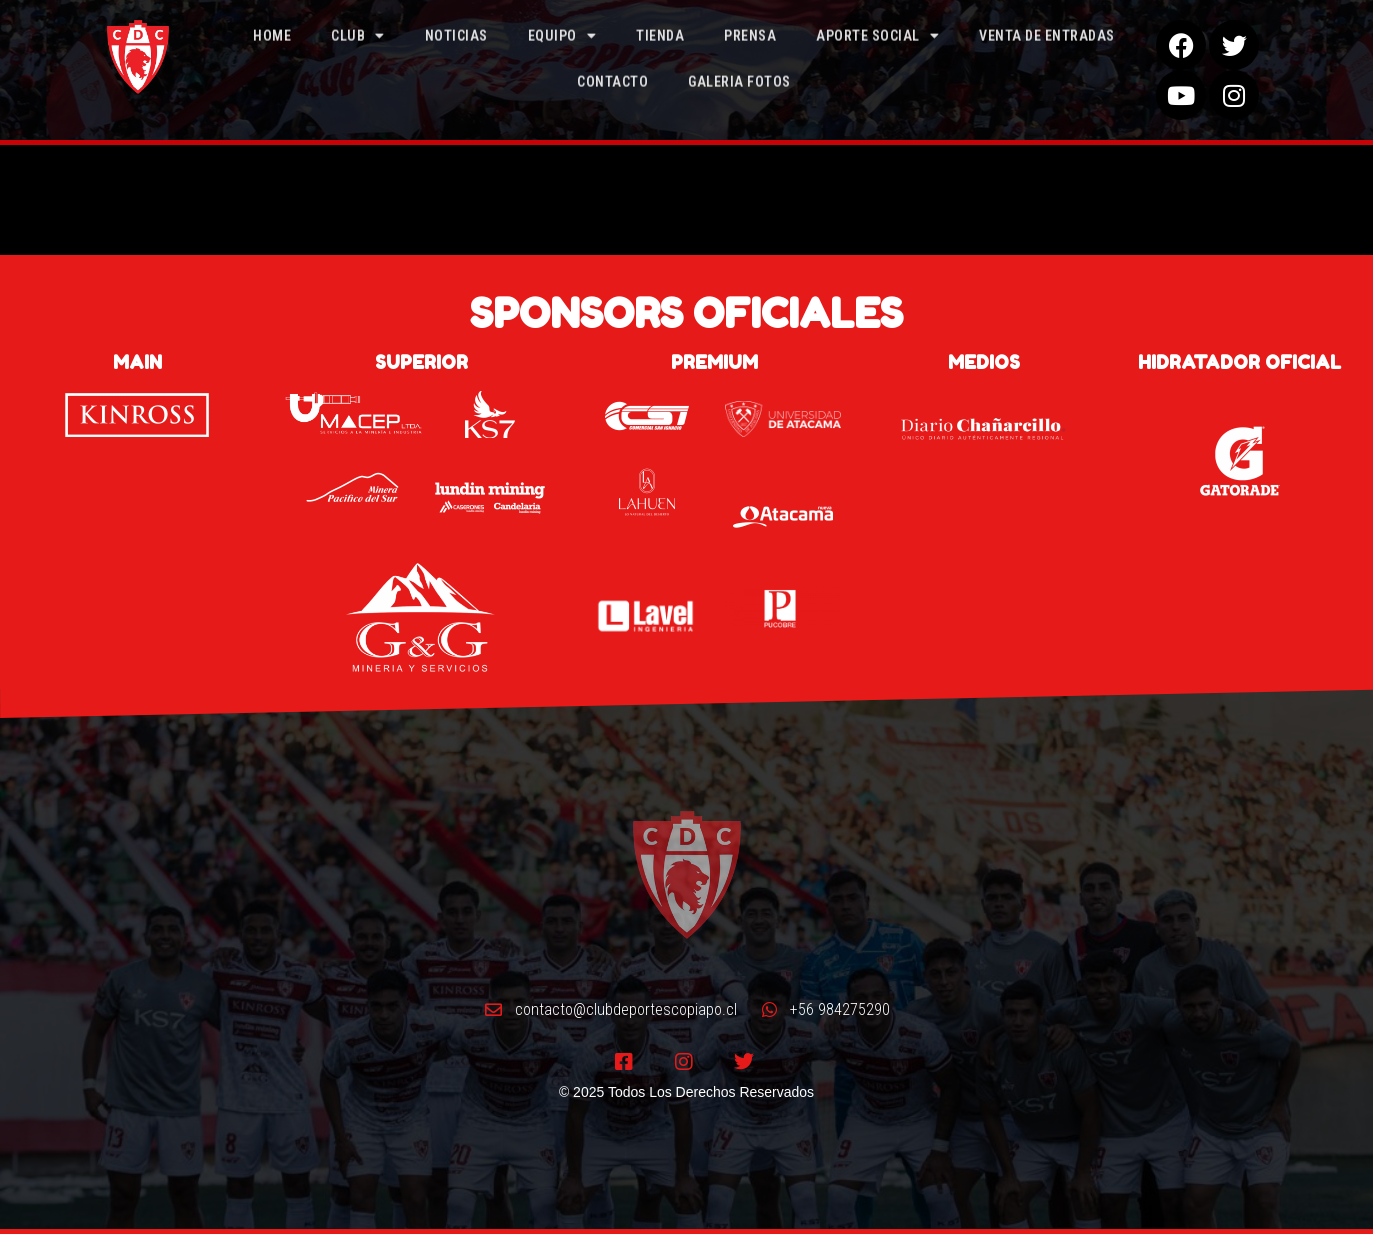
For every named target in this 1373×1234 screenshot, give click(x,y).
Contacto (612, 66)
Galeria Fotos (739, 66)
